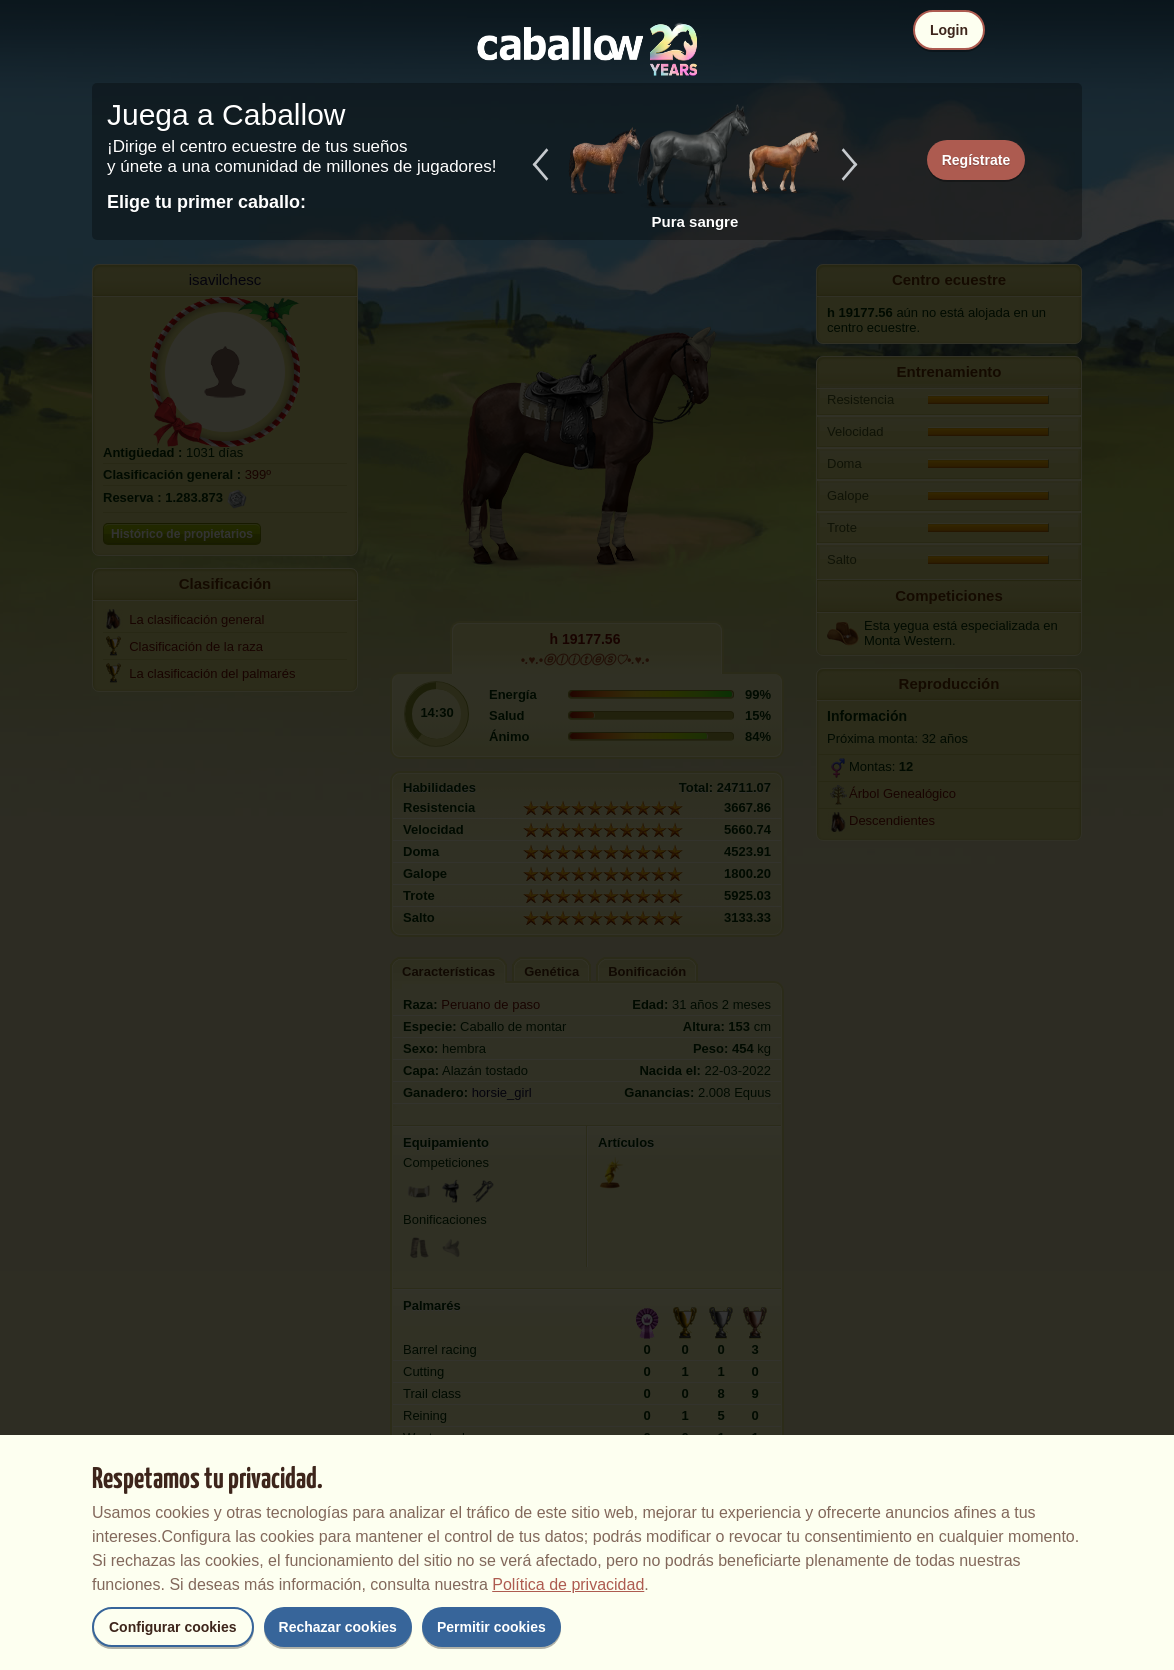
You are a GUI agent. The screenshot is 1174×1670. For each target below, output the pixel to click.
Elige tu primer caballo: (206, 202)
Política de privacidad (568, 1584)
